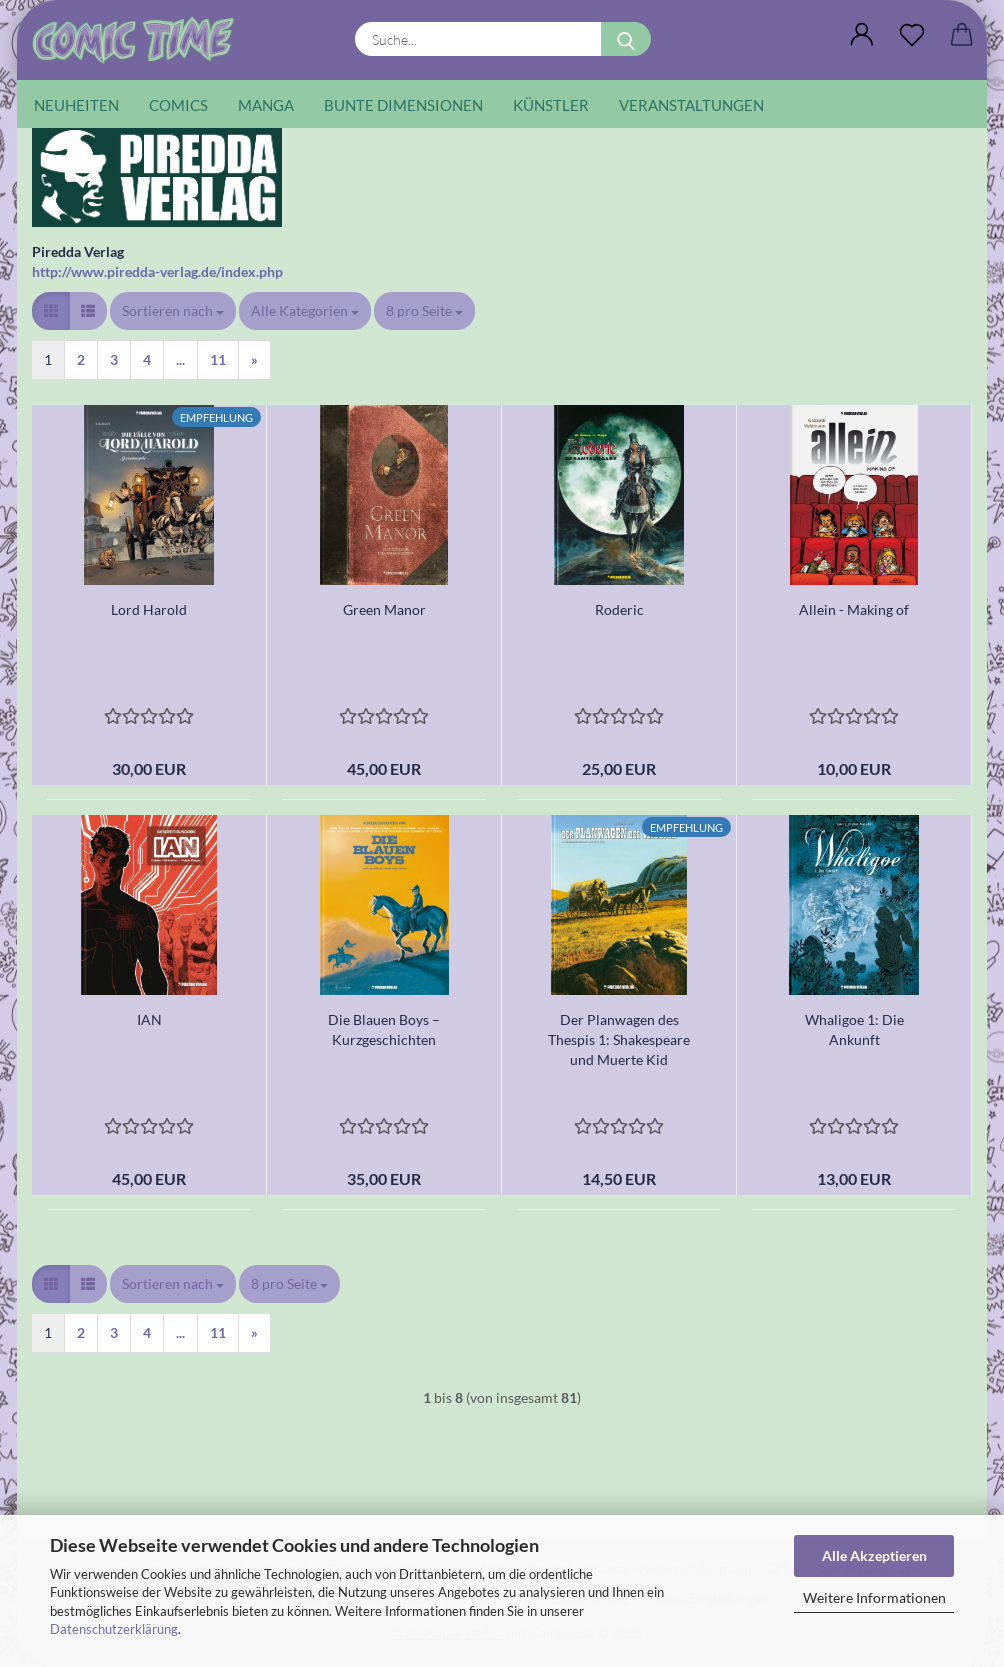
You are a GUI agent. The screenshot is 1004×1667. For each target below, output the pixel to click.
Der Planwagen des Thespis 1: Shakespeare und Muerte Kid (619, 1039)
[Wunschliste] (912, 35)
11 (218, 359)
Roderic (619, 609)
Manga (266, 105)
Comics (178, 105)
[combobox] (173, 311)
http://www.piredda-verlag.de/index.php (157, 271)
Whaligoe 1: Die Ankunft (854, 1029)
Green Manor (384, 609)
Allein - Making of (854, 609)
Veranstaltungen (691, 105)
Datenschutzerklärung (114, 1629)
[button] (862, 35)
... (180, 359)
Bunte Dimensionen (403, 105)
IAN (149, 1019)
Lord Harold (149, 609)
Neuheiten (76, 105)
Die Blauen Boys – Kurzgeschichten (384, 1029)
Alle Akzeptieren (874, 1555)
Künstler (551, 105)
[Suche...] (626, 39)
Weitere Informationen (874, 1597)
